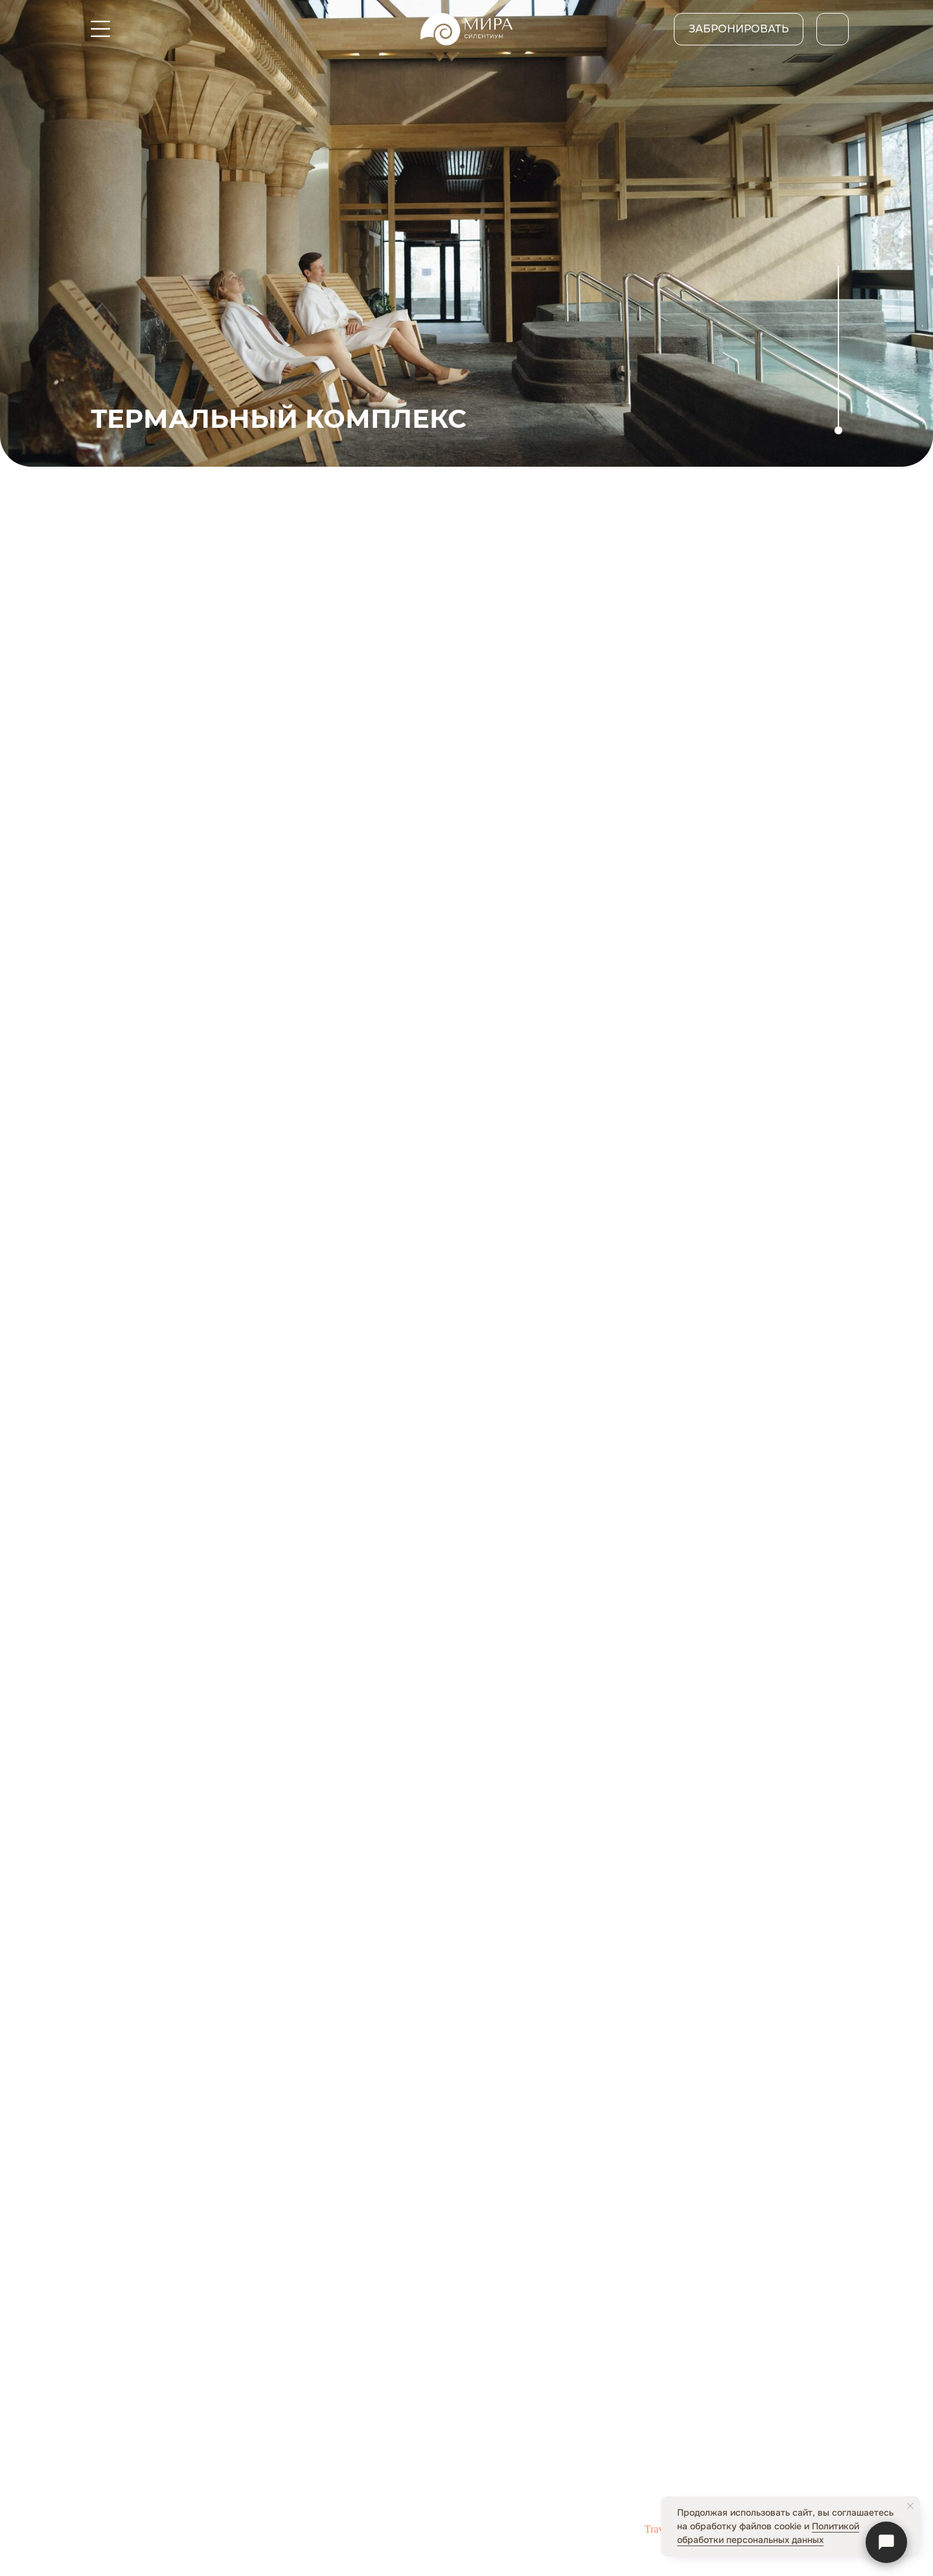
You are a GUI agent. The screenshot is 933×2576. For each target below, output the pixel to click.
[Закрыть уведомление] (910, 2506)
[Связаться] (886, 2542)
